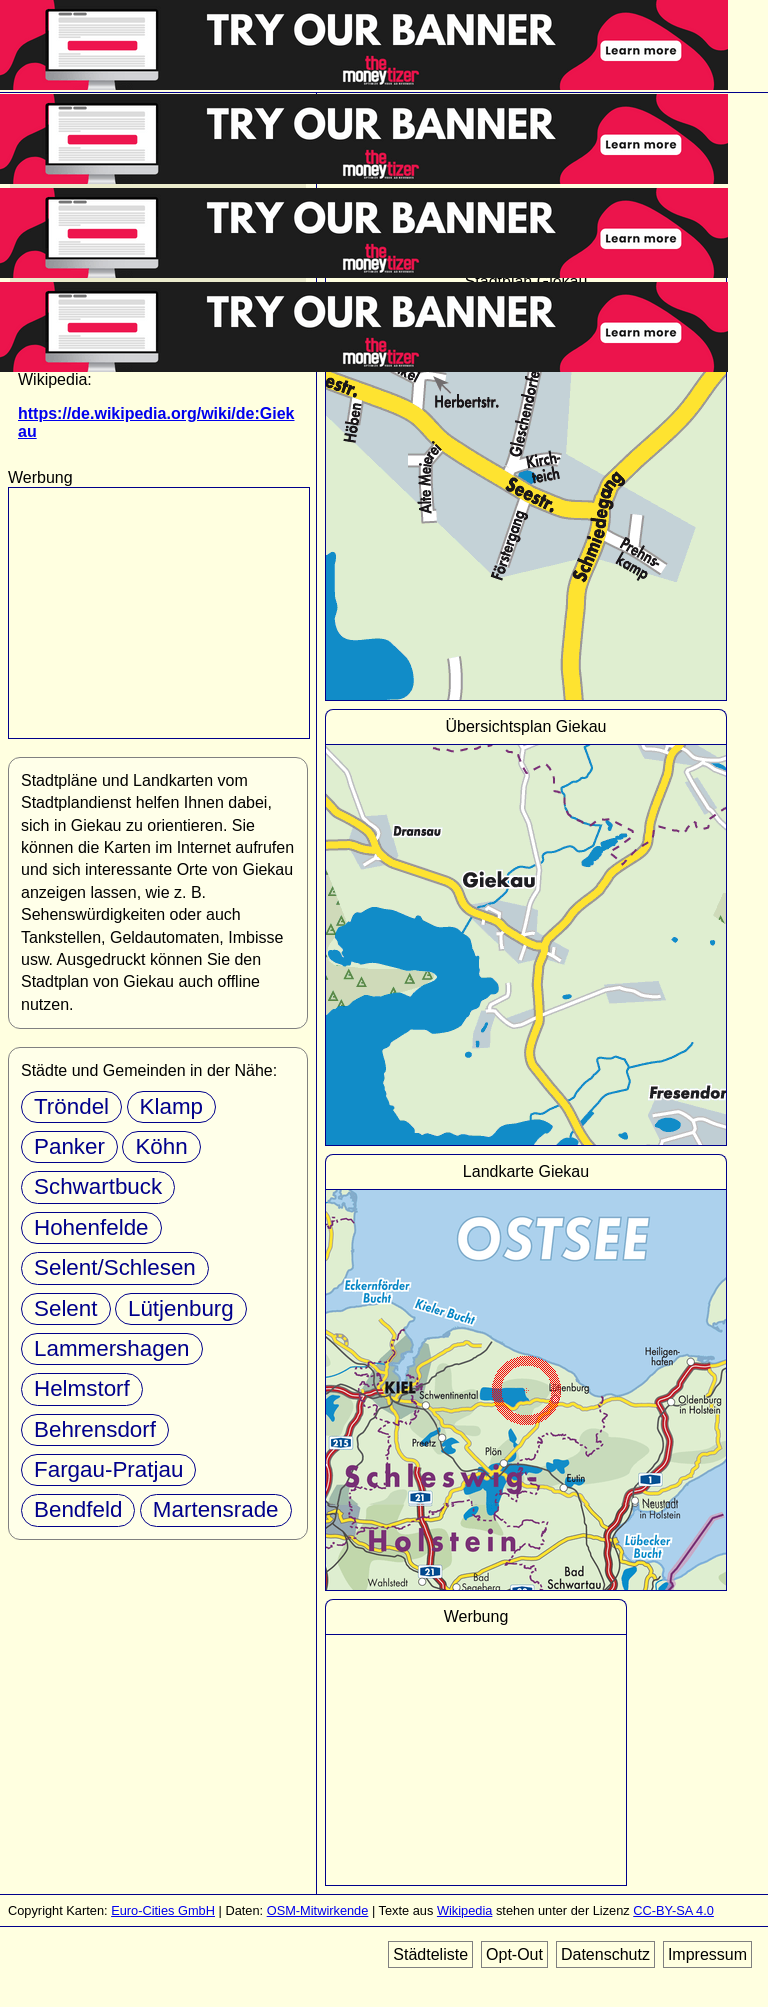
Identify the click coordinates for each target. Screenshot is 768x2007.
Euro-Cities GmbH (163, 1910)
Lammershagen (112, 1348)
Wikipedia (464, 1910)
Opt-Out (514, 1954)
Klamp (171, 1106)
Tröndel (71, 1106)
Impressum (707, 1954)
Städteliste (430, 1954)
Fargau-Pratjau (108, 1469)
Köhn (161, 1146)
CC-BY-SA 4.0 (673, 1910)
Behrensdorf (95, 1429)
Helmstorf (82, 1388)
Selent (66, 1308)
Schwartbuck (98, 1186)
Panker (69, 1146)
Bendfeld (78, 1509)
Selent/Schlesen (115, 1267)
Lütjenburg (181, 1308)
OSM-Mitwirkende (318, 1910)
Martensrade (216, 1509)
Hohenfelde (91, 1227)
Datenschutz (605, 1954)
